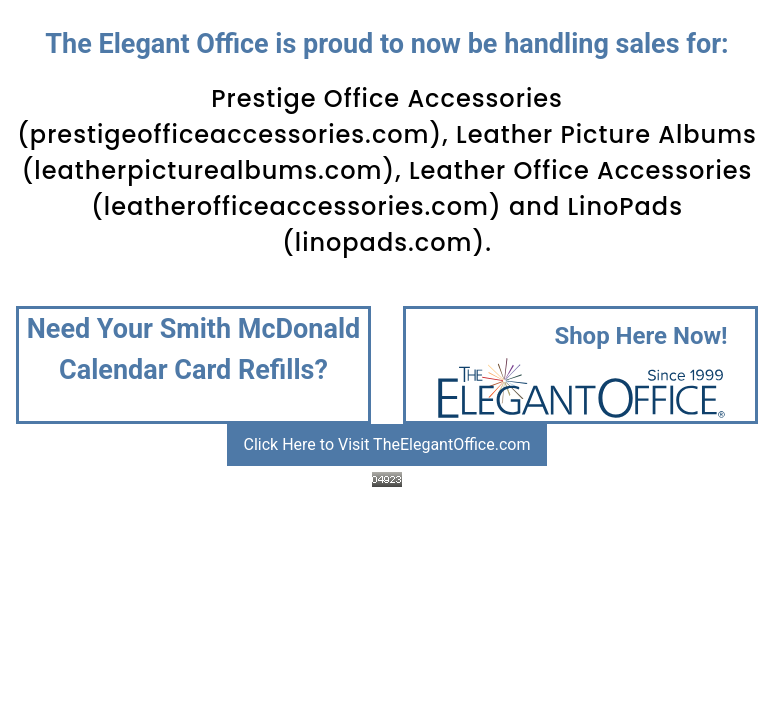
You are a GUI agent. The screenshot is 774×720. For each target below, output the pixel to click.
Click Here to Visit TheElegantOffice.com (387, 444)
